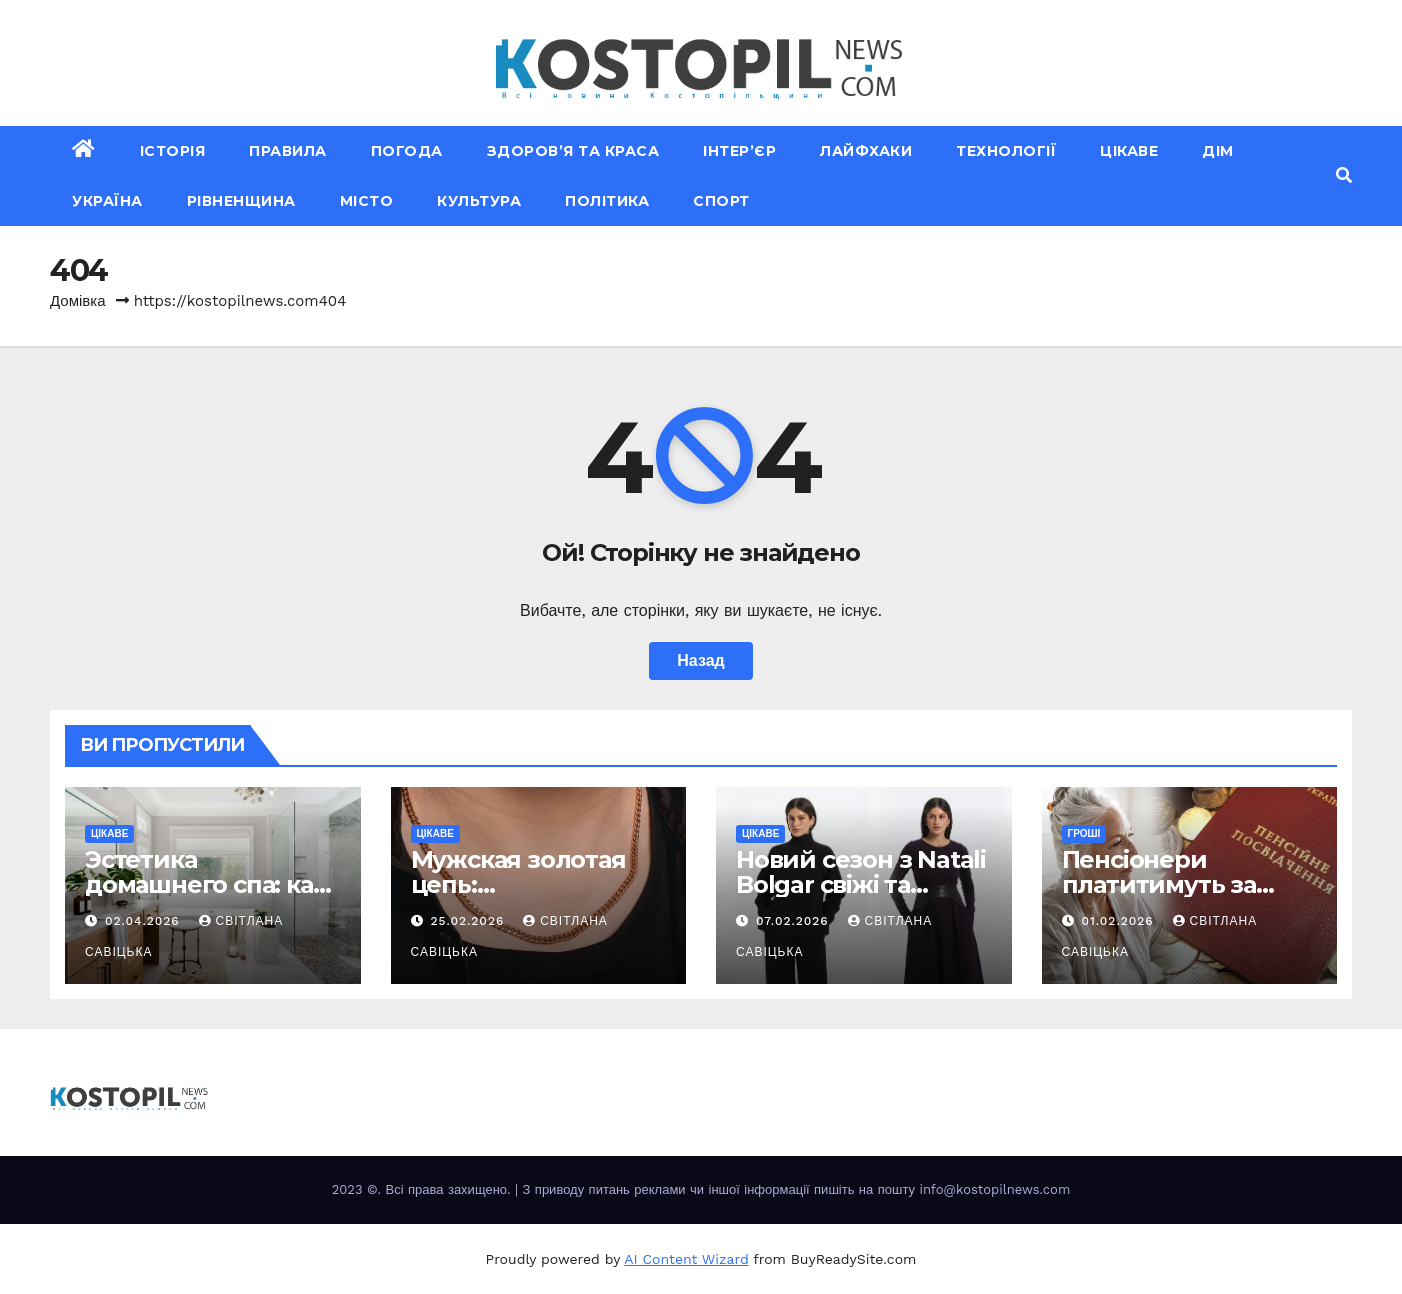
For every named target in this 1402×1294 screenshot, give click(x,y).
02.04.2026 (145, 921)
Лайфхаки (866, 151)
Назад (700, 660)
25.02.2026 (469, 921)
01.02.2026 (1119, 921)
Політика (607, 201)
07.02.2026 (795, 921)
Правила (288, 151)
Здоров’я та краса (573, 151)
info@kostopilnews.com (994, 1189)
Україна (107, 201)
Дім (1218, 151)
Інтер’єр (739, 151)
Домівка (78, 301)
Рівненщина (241, 201)
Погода (407, 151)
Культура (479, 201)
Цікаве (1129, 151)
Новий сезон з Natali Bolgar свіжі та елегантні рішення (861, 884)
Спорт (721, 201)
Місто (367, 201)
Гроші (1084, 833)
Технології (1006, 151)
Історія (173, 151)
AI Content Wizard (686, 1259)
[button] (1344, 175)
